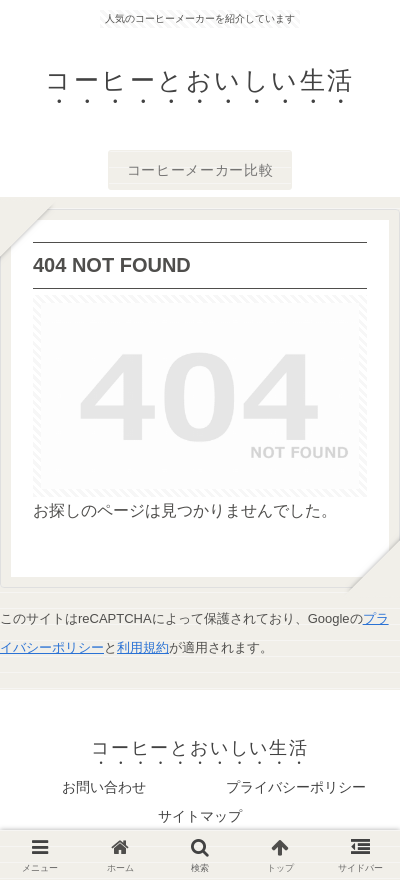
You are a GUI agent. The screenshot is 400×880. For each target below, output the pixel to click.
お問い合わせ (104, 787)
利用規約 (143, 647)
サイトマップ (200, 816)
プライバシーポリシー (296, 787)
